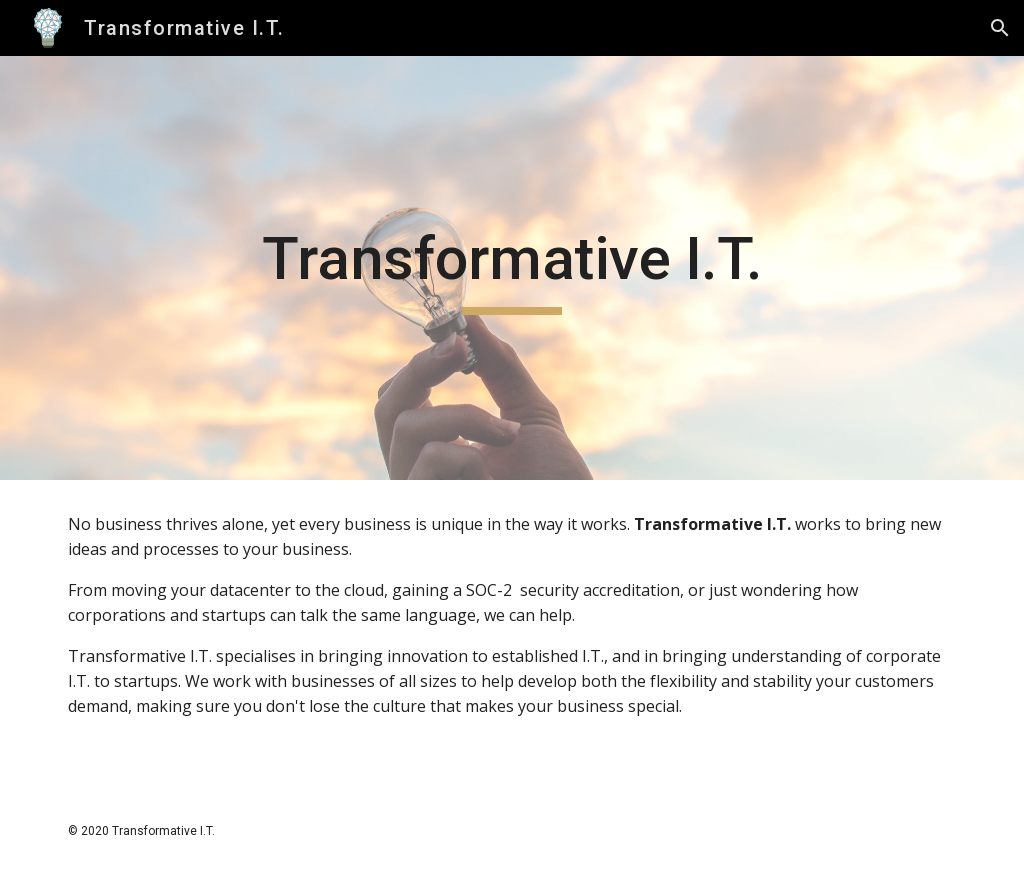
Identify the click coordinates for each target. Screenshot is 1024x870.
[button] (1000, 28)
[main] (511, 268)
